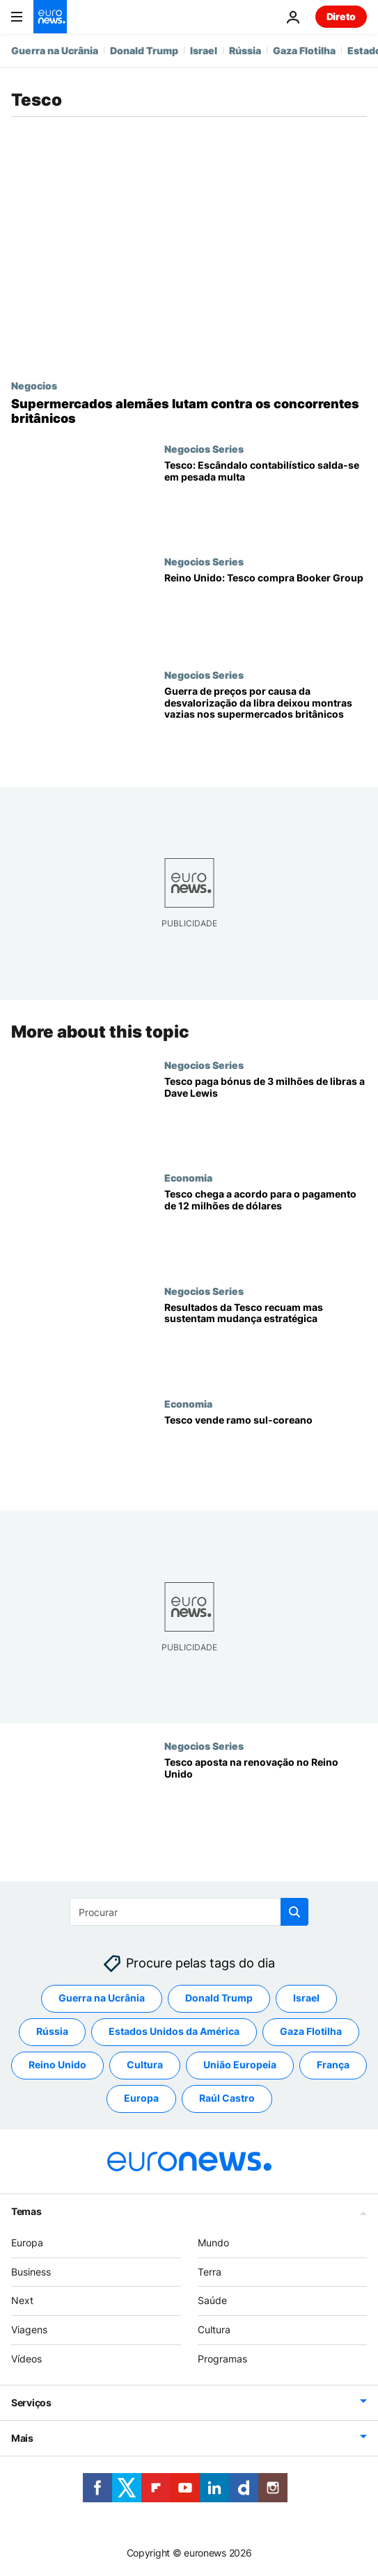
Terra (209, 2272)
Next (22, 2300)
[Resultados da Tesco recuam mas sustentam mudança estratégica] (265, 1341)
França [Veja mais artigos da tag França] (333, 2064)
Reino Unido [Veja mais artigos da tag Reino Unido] (57, 2064)
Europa (27, 2242)
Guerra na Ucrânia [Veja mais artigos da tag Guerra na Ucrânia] (101, 1998)
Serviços (31, 2402)
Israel (203, 50)
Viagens (29, 2329)
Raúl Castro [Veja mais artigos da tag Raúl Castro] (227, 2098)
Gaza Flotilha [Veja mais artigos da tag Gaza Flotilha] (311, 2031)
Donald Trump (144, 50)
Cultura (214, 2329)
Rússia (245, 50)
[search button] (294, 1912)
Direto (341, 16)
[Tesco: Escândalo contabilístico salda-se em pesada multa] (265, 499)
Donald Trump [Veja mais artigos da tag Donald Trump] (219, 1998)
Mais (22, 2438)
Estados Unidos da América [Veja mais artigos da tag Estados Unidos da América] (174, 2031)
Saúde (212, 2300)
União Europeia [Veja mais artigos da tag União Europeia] (239, 2064)
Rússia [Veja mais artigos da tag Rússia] (52, 2031)
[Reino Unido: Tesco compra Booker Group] (265, 612)
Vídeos (26, 2359)
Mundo (213, 2242)
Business (31, 2272)
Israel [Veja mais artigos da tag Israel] (306, 1998)
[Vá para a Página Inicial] (50, 16)
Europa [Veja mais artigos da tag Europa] (141, 2098)
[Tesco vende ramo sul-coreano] (265, 1454)
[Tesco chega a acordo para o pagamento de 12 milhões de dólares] (265, 1228)
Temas (26, 2211)
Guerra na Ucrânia (54, 50)
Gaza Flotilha (304, 50)
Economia (188, 1177)
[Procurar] (189, 1912)
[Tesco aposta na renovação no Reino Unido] (265, 1797)
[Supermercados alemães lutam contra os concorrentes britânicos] (189, 411)
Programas (222, 2359)
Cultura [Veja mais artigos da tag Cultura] (145, 2064)
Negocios (34, 385)
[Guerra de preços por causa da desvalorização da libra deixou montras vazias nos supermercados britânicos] (265, 725)
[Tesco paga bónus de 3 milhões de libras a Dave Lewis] (265, 1115)
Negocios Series (204, 448)
